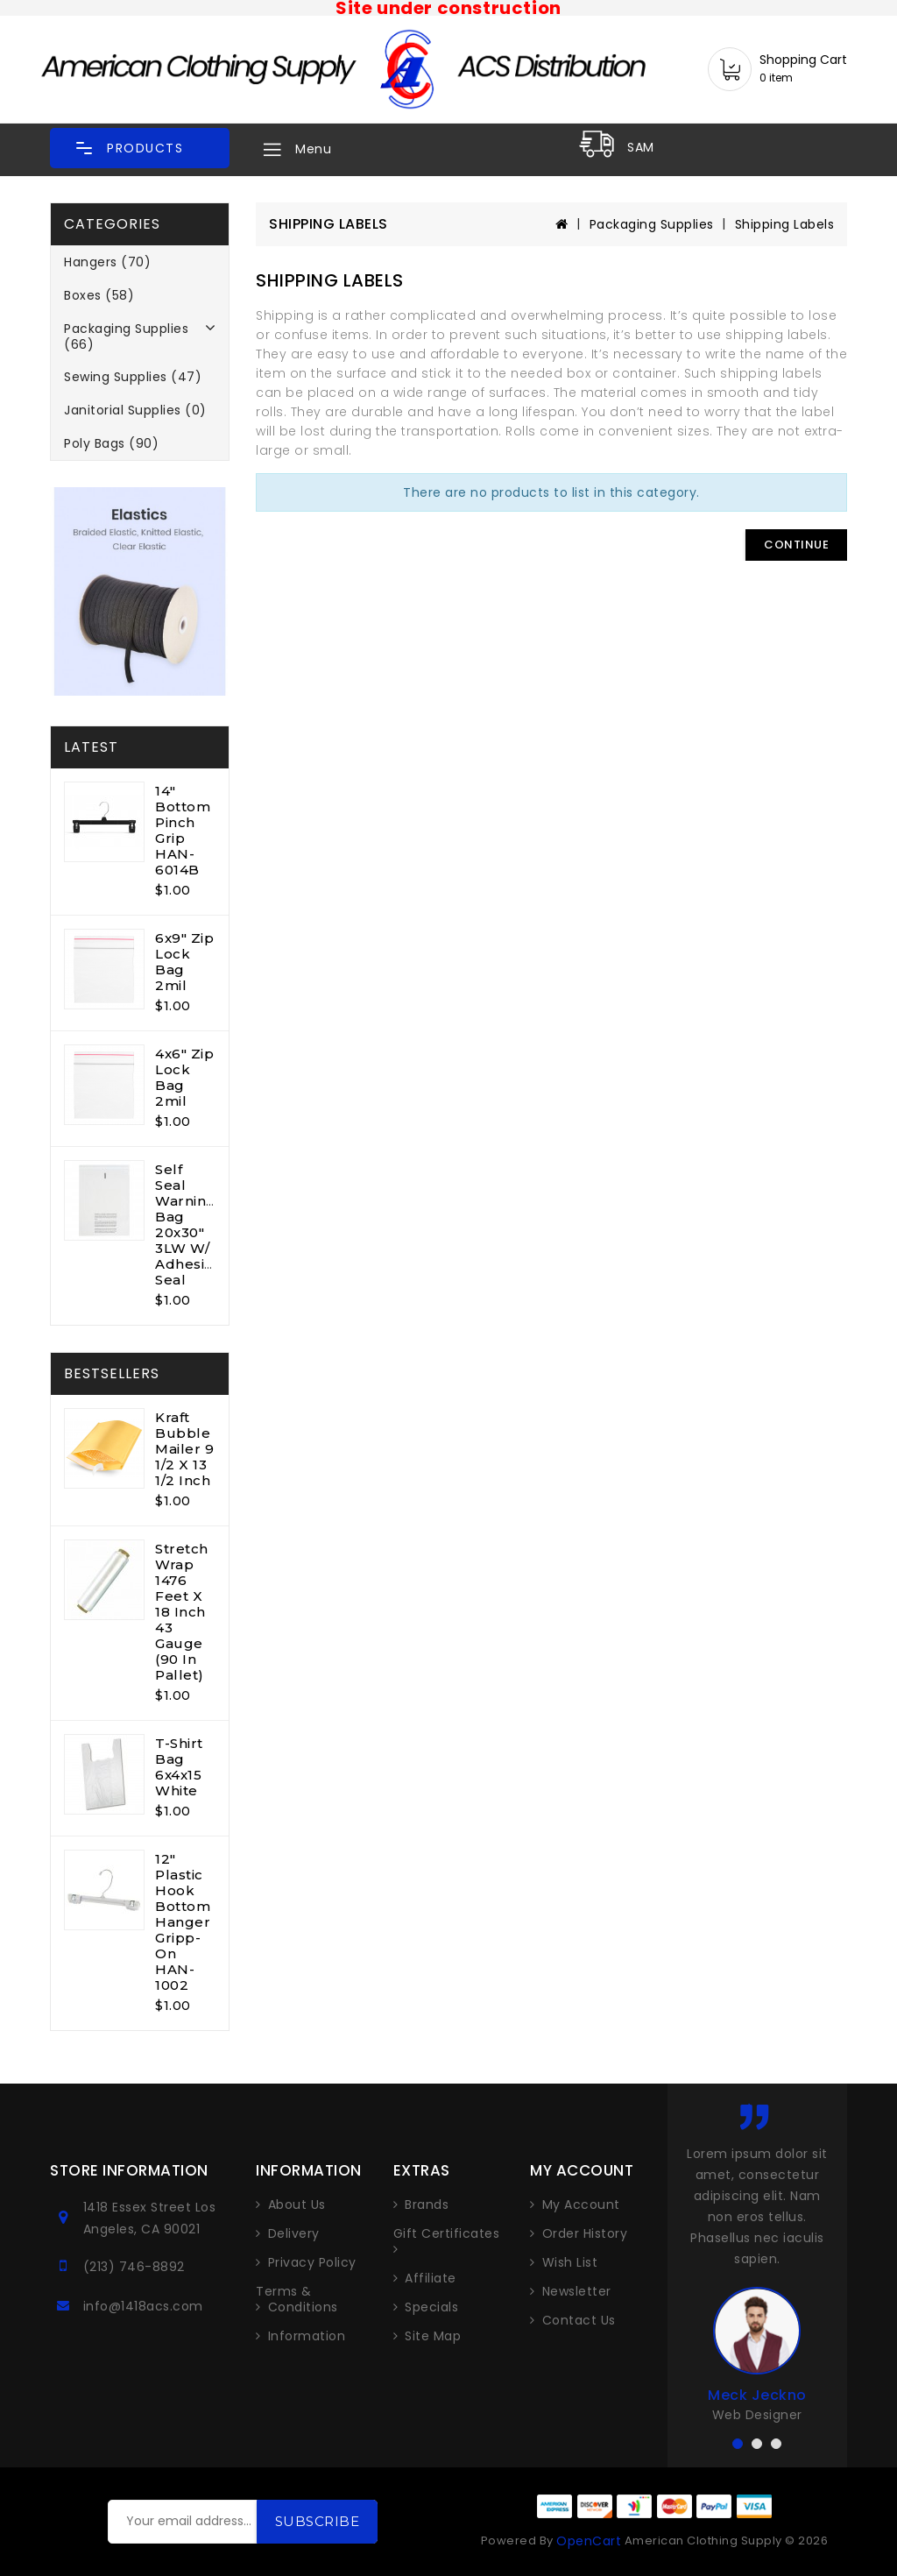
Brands (426, 2204)
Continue (796, 544)
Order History (585, 2233)
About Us (297, 2204)
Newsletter (576, 2291)
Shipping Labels (785, 224)
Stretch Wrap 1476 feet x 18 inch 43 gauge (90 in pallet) (181, 1611)
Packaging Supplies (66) (126, 336)
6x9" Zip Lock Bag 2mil (184, 962)
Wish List (570, 2262)
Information (307, 2336)
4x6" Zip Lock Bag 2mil (184, 1077)
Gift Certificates (446, 2234)
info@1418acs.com (143, 2306)
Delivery (294, 2233)
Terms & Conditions (297, 2299)
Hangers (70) (107, 262)
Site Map (433, 2336)
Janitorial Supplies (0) (135, 410)
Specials (431, 2307)
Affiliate (430, 2278)
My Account (581, 2204)
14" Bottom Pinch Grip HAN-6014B (182, 830)
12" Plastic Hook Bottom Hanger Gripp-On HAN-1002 (182, 1922)
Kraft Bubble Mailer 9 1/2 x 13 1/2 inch (184, 1449)
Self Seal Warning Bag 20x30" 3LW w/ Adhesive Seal (188, 1224)
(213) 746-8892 (134, 2267)
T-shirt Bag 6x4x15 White (179, 1767)
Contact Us (579, 2320)
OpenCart (588, 2541)
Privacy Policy (312, 2262)
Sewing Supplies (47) (132, 377)
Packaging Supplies (652, 224)
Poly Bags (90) (111, 443)
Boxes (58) (99, 295)
